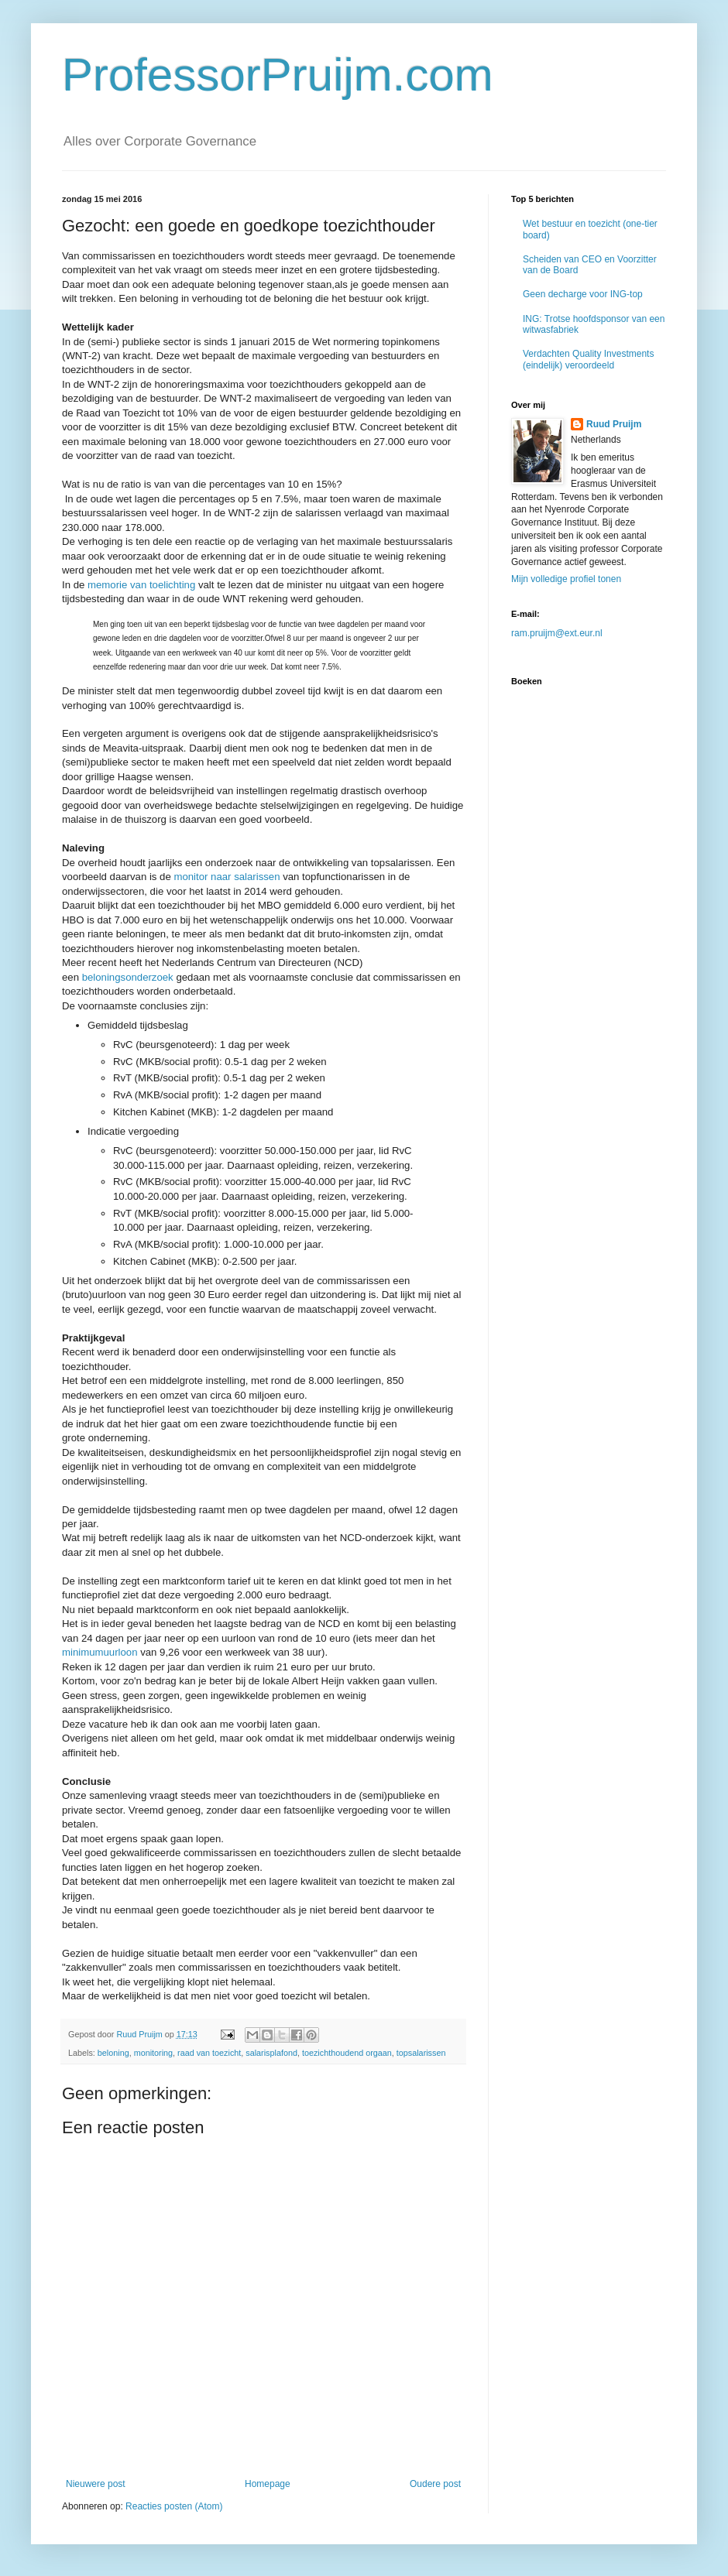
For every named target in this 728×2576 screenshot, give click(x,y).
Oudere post (435, 2483)
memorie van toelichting (141, 585)
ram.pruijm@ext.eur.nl (557, 633)
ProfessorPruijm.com (277, 75)
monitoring (153, 2052)
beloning (113, 2052)
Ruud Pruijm (613, 424)
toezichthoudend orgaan (347, 2052)
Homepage (267, 2483)
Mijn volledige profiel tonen (566, 579)
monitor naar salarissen (226, 876)
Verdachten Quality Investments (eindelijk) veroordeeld (588, 359)
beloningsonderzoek (127, 977)
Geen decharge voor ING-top (583, 294)
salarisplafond (271, 2052)
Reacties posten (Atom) (173, 2506)
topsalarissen (421, 2052)
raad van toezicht (209, 2052)
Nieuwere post (95, 2483)
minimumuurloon (99, 1652)
